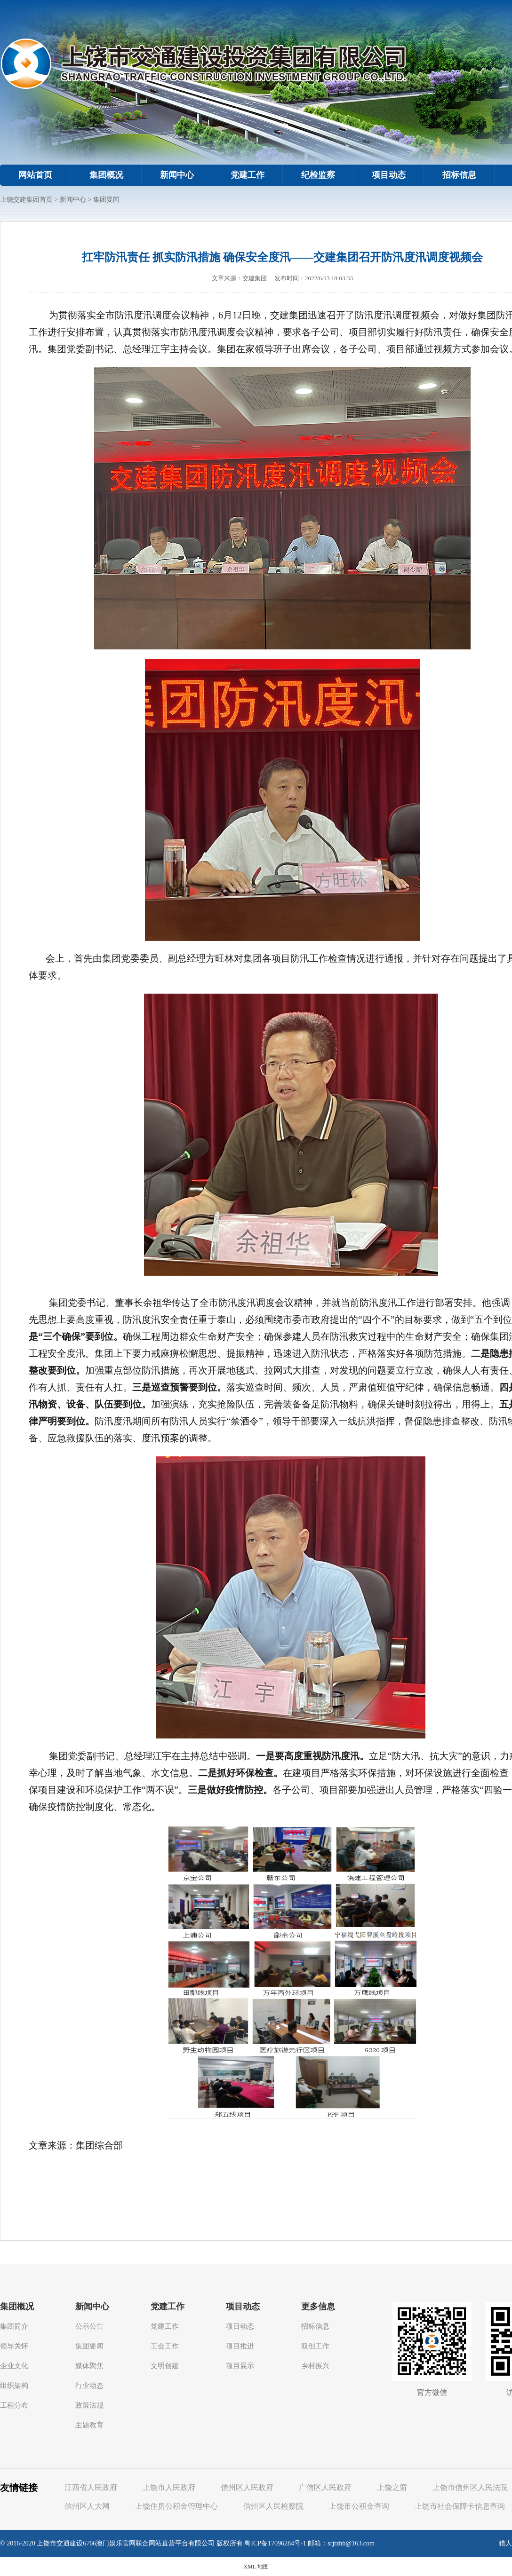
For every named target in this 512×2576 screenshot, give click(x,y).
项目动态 (389, 175)
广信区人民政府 (325, 2487)
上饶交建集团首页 (26, 199)
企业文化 (14, 2366)
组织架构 (14, 2385)
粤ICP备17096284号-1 (275, 2543)
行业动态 (89, 2385)
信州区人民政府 (247, 2487)
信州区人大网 (87, 2506)
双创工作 (315, 2346)
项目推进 (240, 2346)
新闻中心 (177, 175)
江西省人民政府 (90, 2487)
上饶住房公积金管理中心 (176, 2506)
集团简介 (14, 2326)
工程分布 (14, 2405)
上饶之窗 (392, 2487)
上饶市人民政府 (169, 2487)
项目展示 (240, 2366)
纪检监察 (318, 175)
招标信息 (459, 175)
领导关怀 (14, 2346)
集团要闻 (106, 199)
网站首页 (35, 175)
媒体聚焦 (89, 2366)
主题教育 (89, 2425)
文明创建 (165, 2366)
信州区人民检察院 (273, 2506)
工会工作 (165, 2346)
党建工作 (247, 175)
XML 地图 (255, 2566)
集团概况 (106, 175)
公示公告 (89, 2326)
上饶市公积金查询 (359, 2506)
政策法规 (89, 2405)
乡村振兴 (315, 2366)
